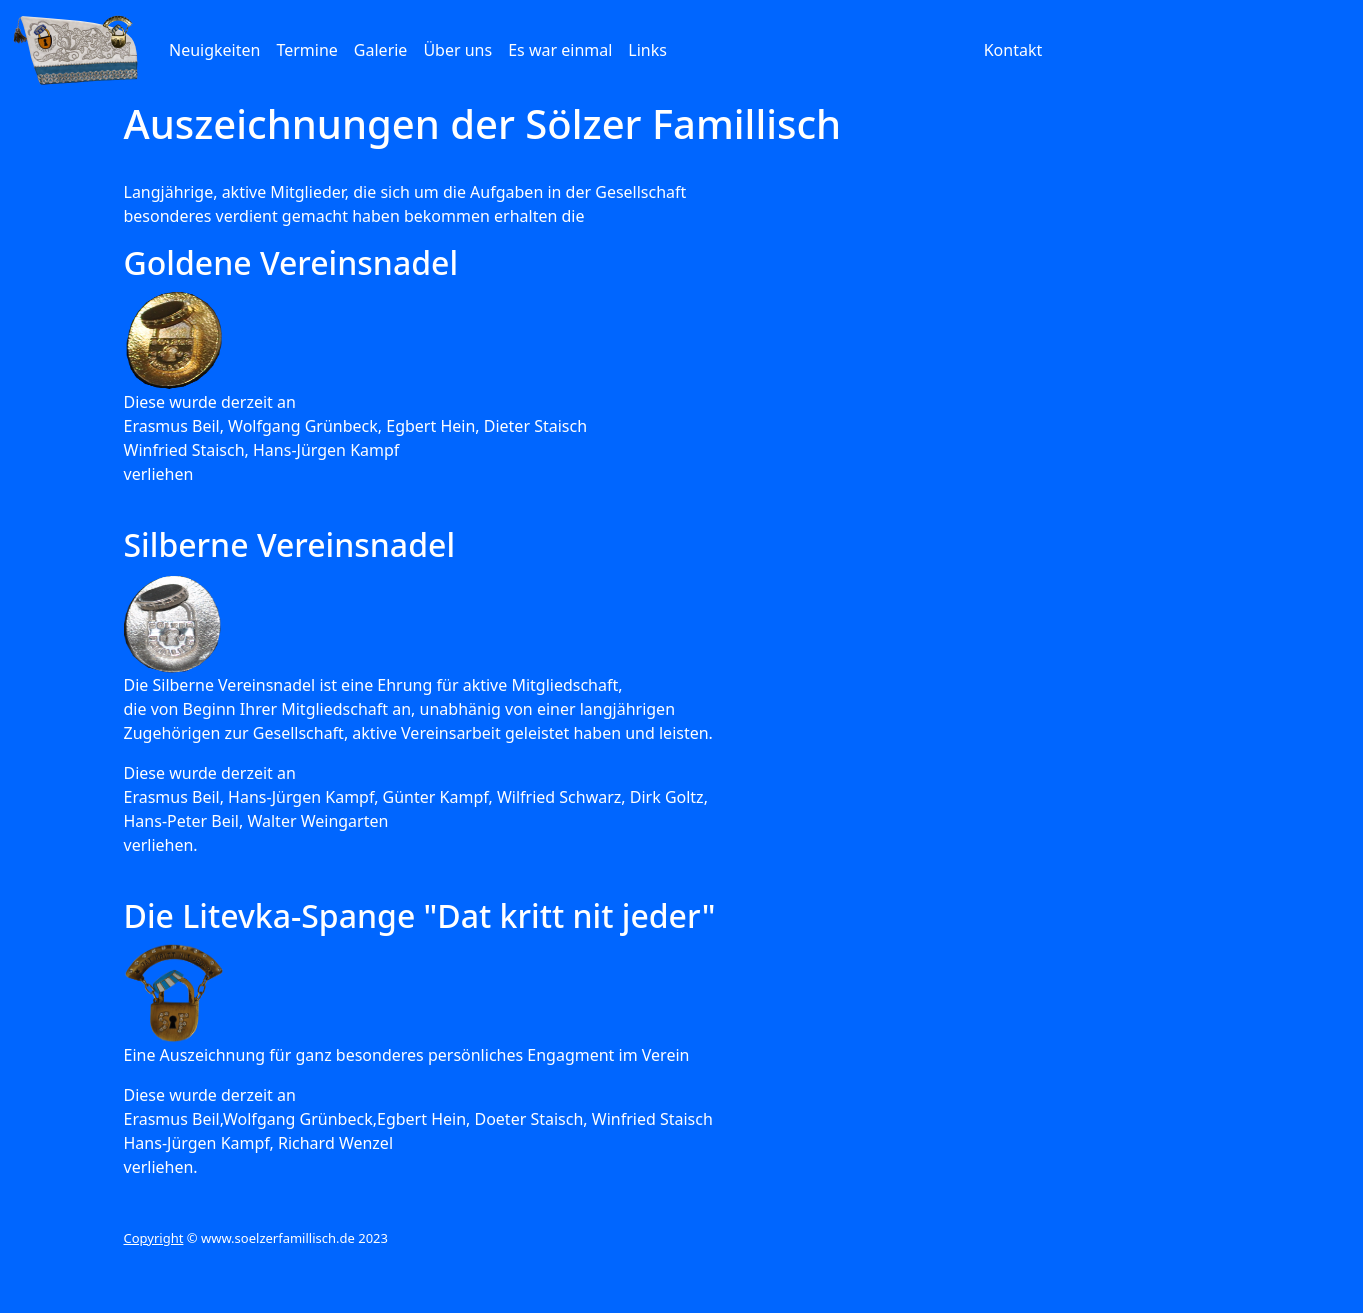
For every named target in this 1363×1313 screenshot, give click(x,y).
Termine (306, 50)
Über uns (457, 50)
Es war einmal (560, 50)
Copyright (154, 1238)
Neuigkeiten (214, 50)
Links (647, 50)
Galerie (381, 50)
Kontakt (1013, 50)
